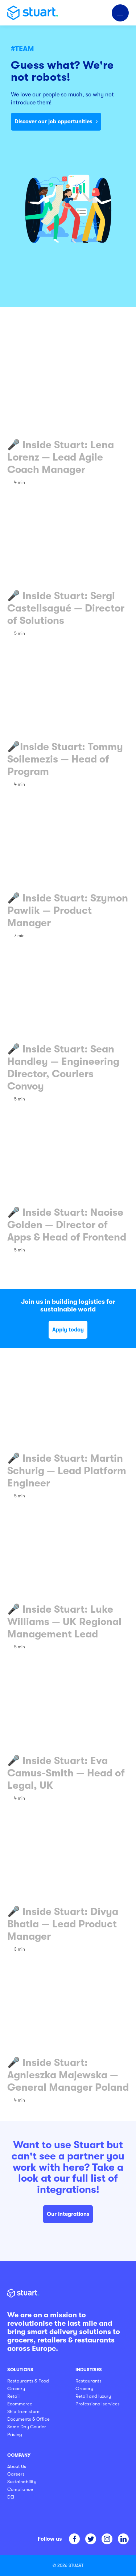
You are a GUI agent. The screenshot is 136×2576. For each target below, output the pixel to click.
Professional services (97, 2403)
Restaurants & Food (28, 2381)
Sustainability (21, 2481)
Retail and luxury (93, 2396)
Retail (13, 2396)
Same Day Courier (26, 2426)
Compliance (20, 2489)
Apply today (68, 1329)
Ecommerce (19, 2403)
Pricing (14, 2434)
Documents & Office (28, 2419)
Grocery (16, 2388)
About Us (16, 2466)
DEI (10, 2497)
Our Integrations (68, 2214)
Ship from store (23, 2411)
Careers (16, 2474)
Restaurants (88, 2381)
